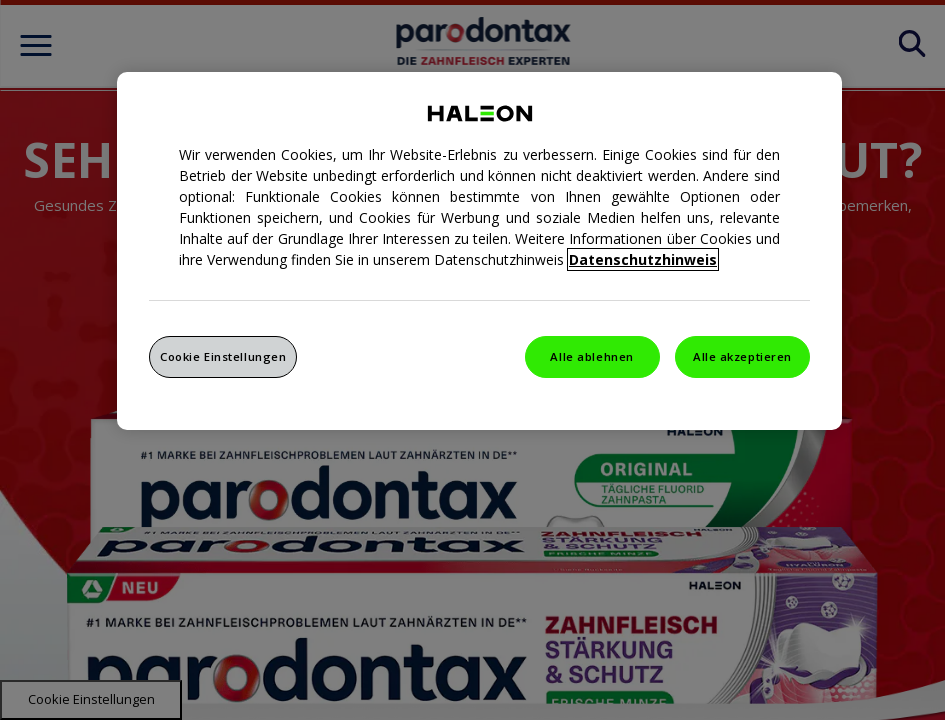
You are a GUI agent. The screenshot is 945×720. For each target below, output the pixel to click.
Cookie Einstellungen (223, 356)
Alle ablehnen (591, 356)
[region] (479, 251)
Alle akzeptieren (742, 356)
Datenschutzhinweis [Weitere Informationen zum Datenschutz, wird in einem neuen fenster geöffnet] (643, 259)
